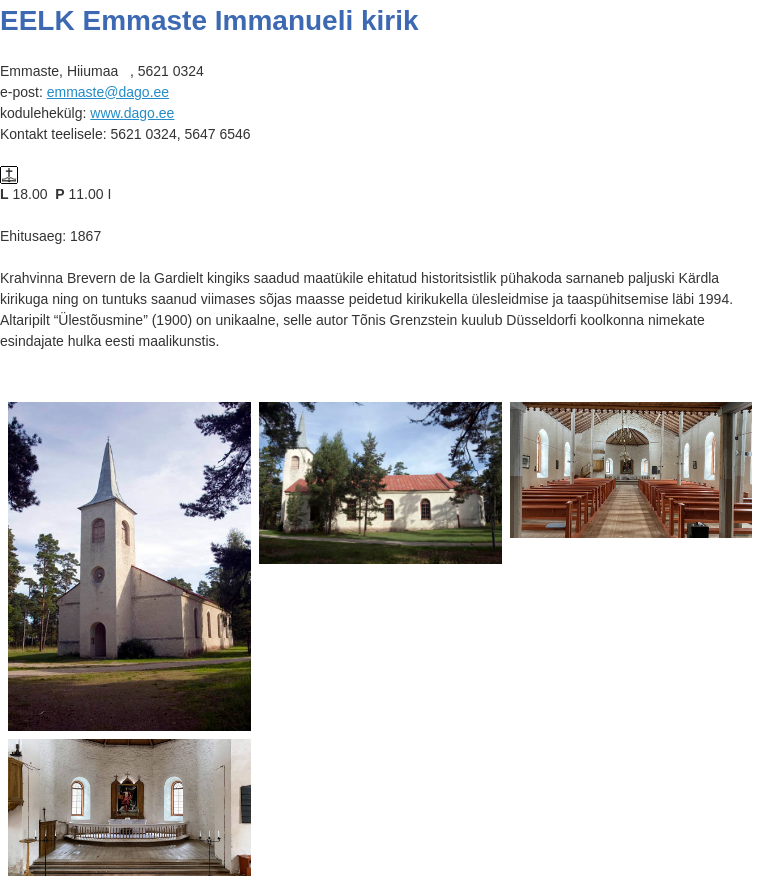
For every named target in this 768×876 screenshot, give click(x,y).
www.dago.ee (132, 113)
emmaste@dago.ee (108, 92)
